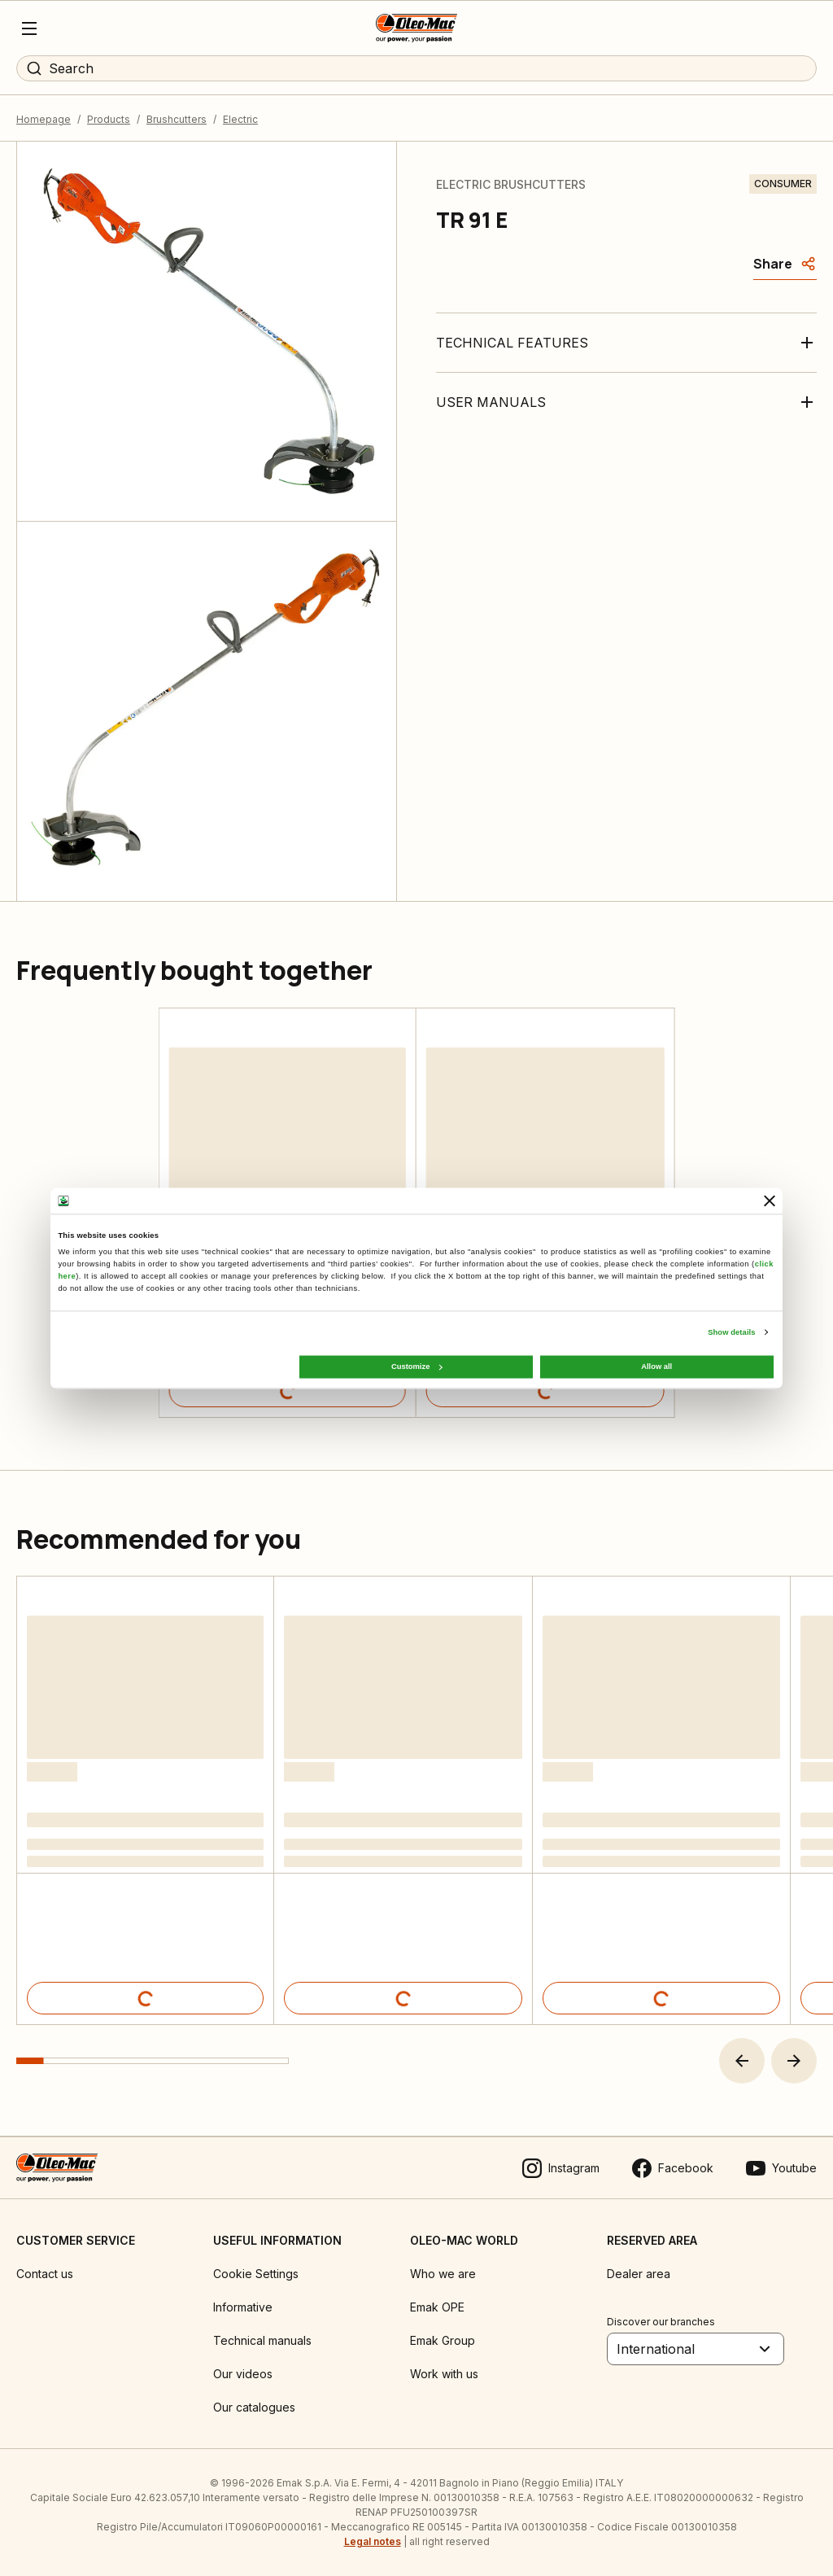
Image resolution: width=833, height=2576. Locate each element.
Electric (240, 119)
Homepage (43, 119)
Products (108, 119)
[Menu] (29, 28)
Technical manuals (262, 2340)
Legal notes (372, 2541)
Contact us (44, 2274)
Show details (731, 1332)
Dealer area (638, 2274)
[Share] (785, 263)
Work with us (444, 2374)
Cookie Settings (256, 2274)
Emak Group (442, 2340)
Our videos (243, 2374)
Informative (243, 2307)
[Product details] (287, 1391)
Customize (416, 1366)
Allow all (656, 1366)
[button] (742, 2061)
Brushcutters (176, 119)
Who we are (443, 2274)
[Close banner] (769, 1200)
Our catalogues (254, 2407)
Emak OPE (437, 2307)
